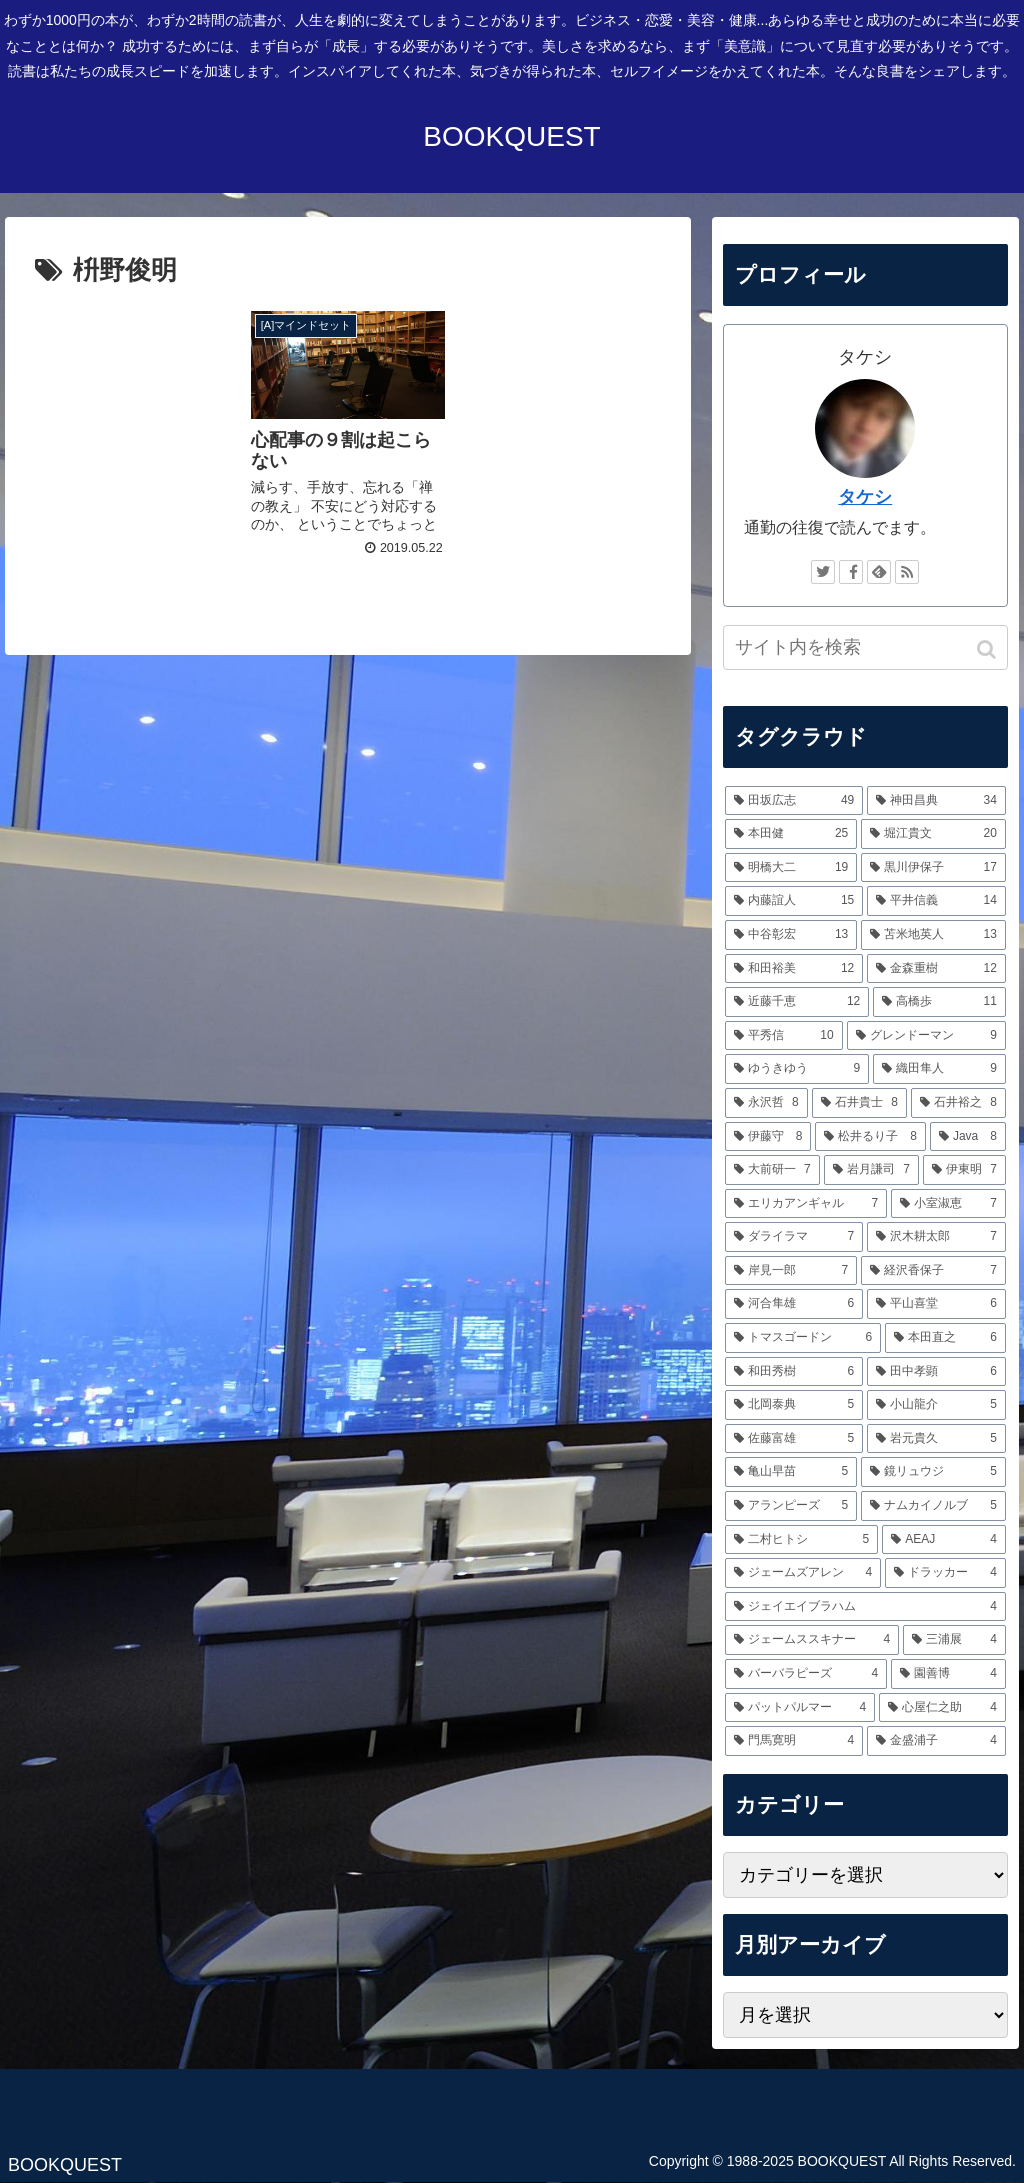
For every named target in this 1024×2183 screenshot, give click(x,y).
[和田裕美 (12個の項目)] (794, 969)
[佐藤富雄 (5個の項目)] (794, 1439)
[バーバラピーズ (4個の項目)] (806, 1674)
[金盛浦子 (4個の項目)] (936, 1741)
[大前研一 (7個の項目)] (772, 1170)
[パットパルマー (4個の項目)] (800, 1708)
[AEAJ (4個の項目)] (944, 1540)
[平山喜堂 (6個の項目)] (936, 1304)
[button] (988, 649)
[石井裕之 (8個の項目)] (958, 1103)
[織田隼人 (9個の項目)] (939, 1069)
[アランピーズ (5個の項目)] (791, 1506)
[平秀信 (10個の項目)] (784, 1036)
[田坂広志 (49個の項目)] (794, 801)
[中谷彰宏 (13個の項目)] (791, 935)
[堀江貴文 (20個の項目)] (933, 834)
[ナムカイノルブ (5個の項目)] (933, 1506)
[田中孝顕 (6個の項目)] (936, 1372)
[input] (865, 647)
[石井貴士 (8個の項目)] (859, 1103)
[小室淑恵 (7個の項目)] (948, 1204)
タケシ (865, 497)
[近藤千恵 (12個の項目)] (797, 1002)
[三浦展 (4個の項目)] (954, 1640)
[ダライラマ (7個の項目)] (794, 1237)
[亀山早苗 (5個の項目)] (791, 1472)
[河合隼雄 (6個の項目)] (794, 1304)
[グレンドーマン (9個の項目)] (926, 1036)
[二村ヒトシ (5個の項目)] (802, 1540)
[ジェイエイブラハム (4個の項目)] (865, 1607)
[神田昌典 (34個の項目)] (936, 801)
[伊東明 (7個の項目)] (964, 1170)
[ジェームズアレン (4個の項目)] (803, 1573)
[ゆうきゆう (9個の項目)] (797, 1069)
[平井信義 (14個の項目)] (936, 901)
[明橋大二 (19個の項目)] (791, 868)
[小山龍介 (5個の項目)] (936, 1405)
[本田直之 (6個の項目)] (945, 1338)
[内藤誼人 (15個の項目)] (794, 901)
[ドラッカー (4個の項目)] (945, 1573)
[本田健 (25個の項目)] (791, 834)
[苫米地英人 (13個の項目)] (933, 935)
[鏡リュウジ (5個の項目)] (933, 1472)
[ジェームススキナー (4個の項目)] (812, 1640)
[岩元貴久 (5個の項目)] (936, 1439)
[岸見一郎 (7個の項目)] (791, 1271)
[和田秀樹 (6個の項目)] (794, 1372)
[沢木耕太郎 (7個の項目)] (936, 1237)
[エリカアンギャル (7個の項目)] (806, 1204)
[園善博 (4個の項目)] (948, 1674)
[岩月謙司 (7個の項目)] (871, 1170)
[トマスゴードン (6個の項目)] (803, 1338)
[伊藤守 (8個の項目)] (768, 1137)
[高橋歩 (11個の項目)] (939, 1002)
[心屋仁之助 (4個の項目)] (942, 1708)
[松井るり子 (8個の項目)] (870, 1137)
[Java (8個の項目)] (968, 1137)
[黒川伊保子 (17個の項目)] (933, 868)
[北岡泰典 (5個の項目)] (794, 1405)
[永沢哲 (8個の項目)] (766, 1103)
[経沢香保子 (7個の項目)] (933, 1271)
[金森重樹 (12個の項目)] (936, 969)
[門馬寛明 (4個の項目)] (794, 1741)
